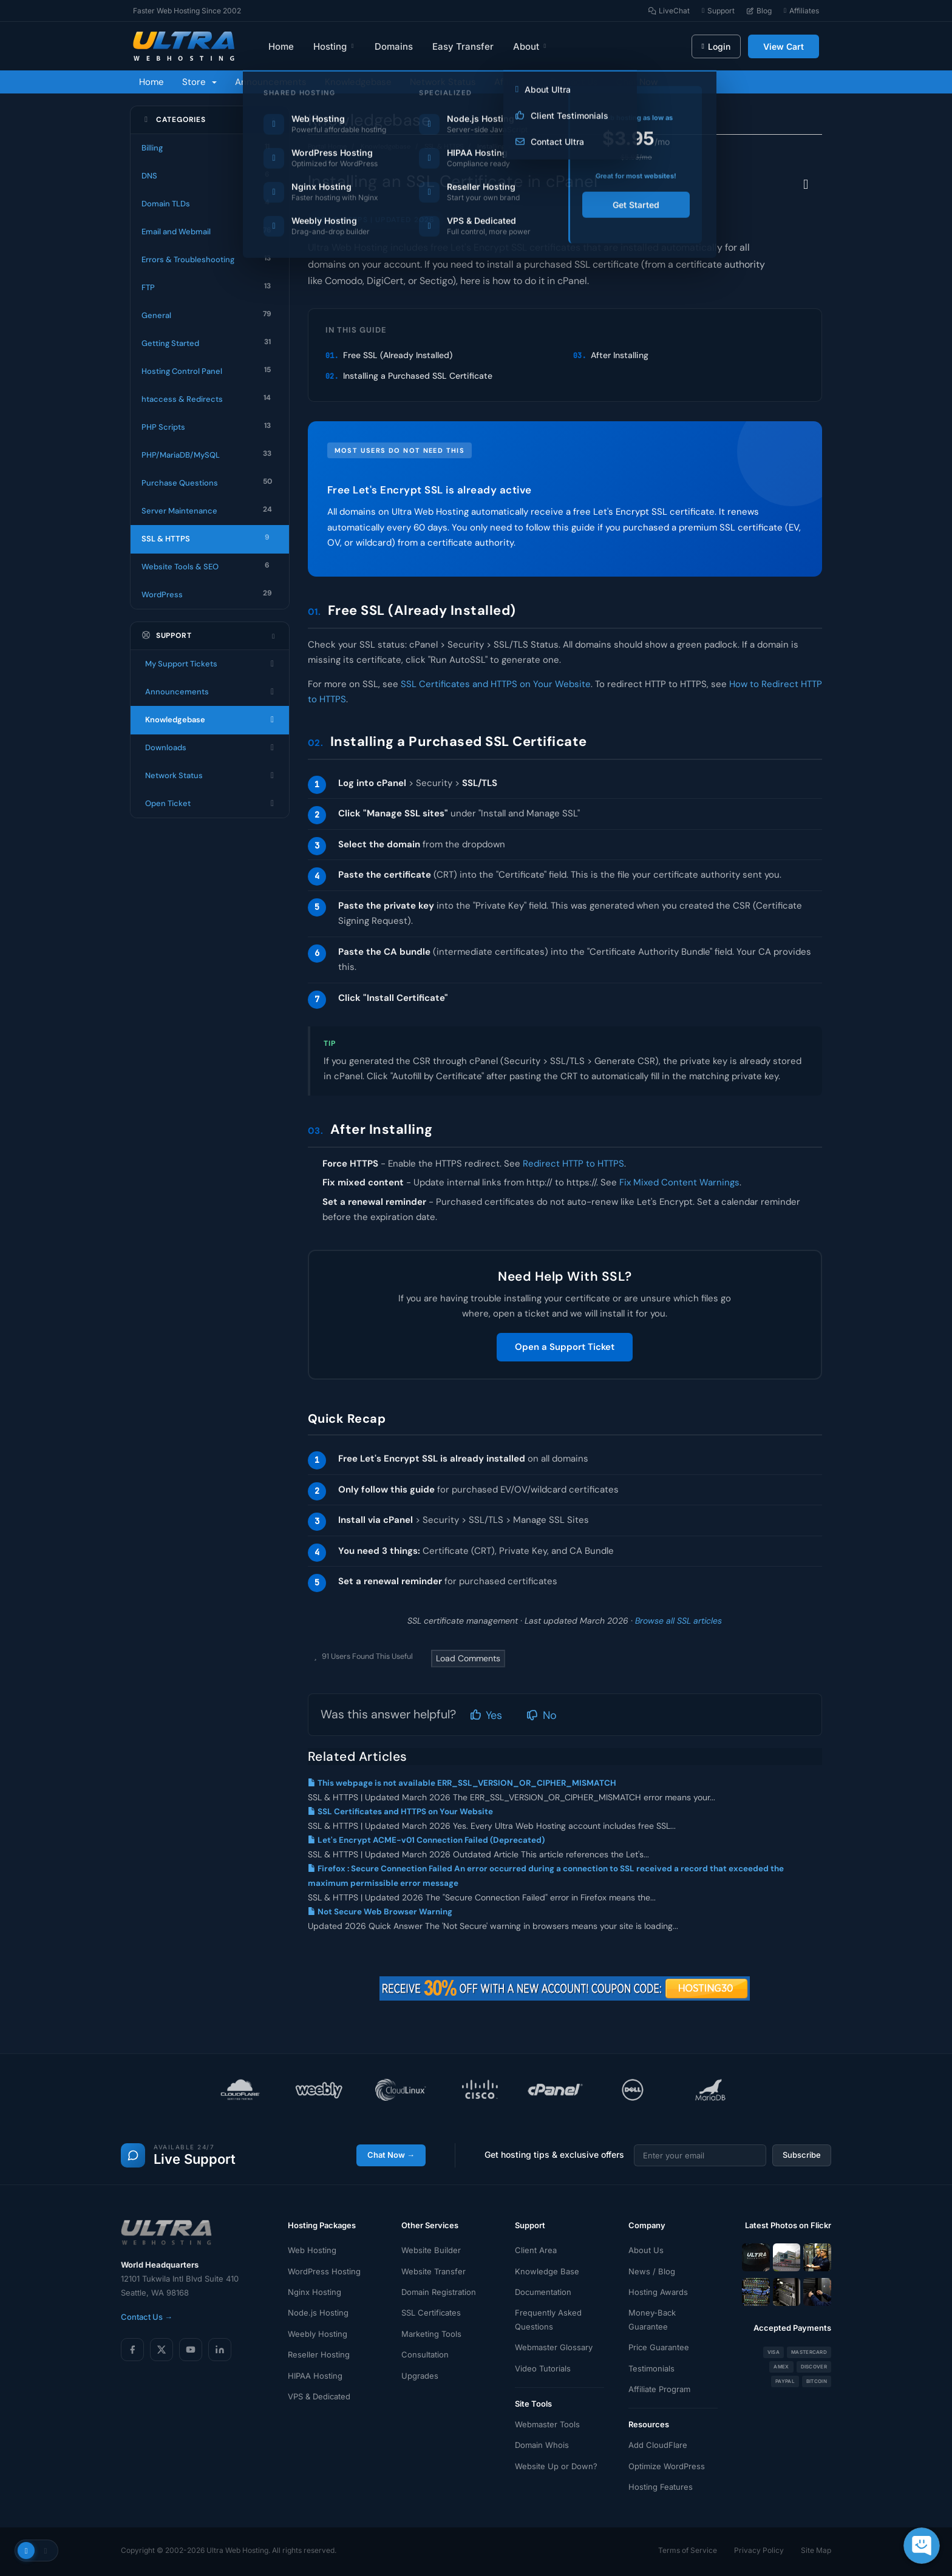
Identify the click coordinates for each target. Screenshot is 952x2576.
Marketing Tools (431, 2334)
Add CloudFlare (657, 2445)
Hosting (334, 46)
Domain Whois (542, 2445)
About (530, 46)
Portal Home (327, 146)
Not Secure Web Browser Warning (380, 1912)
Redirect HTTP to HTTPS (573, 1164)
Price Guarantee (658, 2347)
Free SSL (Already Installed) (397, 355)
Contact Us (573, 82)
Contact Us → (146, 2317)
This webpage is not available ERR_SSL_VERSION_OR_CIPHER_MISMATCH (462, 1783)
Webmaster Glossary (554, 2347)
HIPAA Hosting (315, 2376)
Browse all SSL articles (678, 1620)
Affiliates (512, 82)
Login (716, 46)
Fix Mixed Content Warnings (679, 1182)
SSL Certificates (431, 2312)
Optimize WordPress (666, 2466)
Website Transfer (433, 2271)
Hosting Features (660, 2487)
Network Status (443, 82)
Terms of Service (687, 2550)
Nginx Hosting (314, 2292)
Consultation (425, 2354)
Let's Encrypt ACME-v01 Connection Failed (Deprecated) (426, 1840)
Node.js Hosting (318, 2312)
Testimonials (651, 2368)
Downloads (209, 748)
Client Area (536, 2250)
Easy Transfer (463, 46)
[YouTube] (190, 2349)
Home (281, 46)
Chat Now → (391, 2155)
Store (199, 82)
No (541, 1715)
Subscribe (802, 2155)
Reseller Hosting (319, 2354)
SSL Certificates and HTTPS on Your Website (496, 684)
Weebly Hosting (317, 2334)
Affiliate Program (659, 2389)
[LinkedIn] (219, 2349)
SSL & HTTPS (443, 146)
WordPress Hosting (324, 2271)
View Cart (783, 46)
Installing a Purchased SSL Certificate (417, 375)
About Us (646, 2250)
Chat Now (637, 82)
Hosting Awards (658, 2292)
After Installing (619, 355)
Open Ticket (209, 803)
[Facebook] (132, 2349)
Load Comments (468, 1658)
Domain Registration (438, 2292)
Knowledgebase (358, 82)
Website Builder (431, 2250)
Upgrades (419, 2376)
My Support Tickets (209, 664)
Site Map (816, 2550)
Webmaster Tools (547, 2424)
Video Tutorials (543, 2368)
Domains (394, 46)
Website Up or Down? (556, 2466)
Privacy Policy (759, 2550)
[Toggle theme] (36, 2550)
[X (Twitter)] (161, 2349)
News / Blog (651, 2271)
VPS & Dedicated (319, 2396)
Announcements (271, 82)
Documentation (543, 2292)
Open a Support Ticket (564, 1347)
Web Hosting (312, 2250)
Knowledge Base (547, 2271)
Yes (486, 1715)
